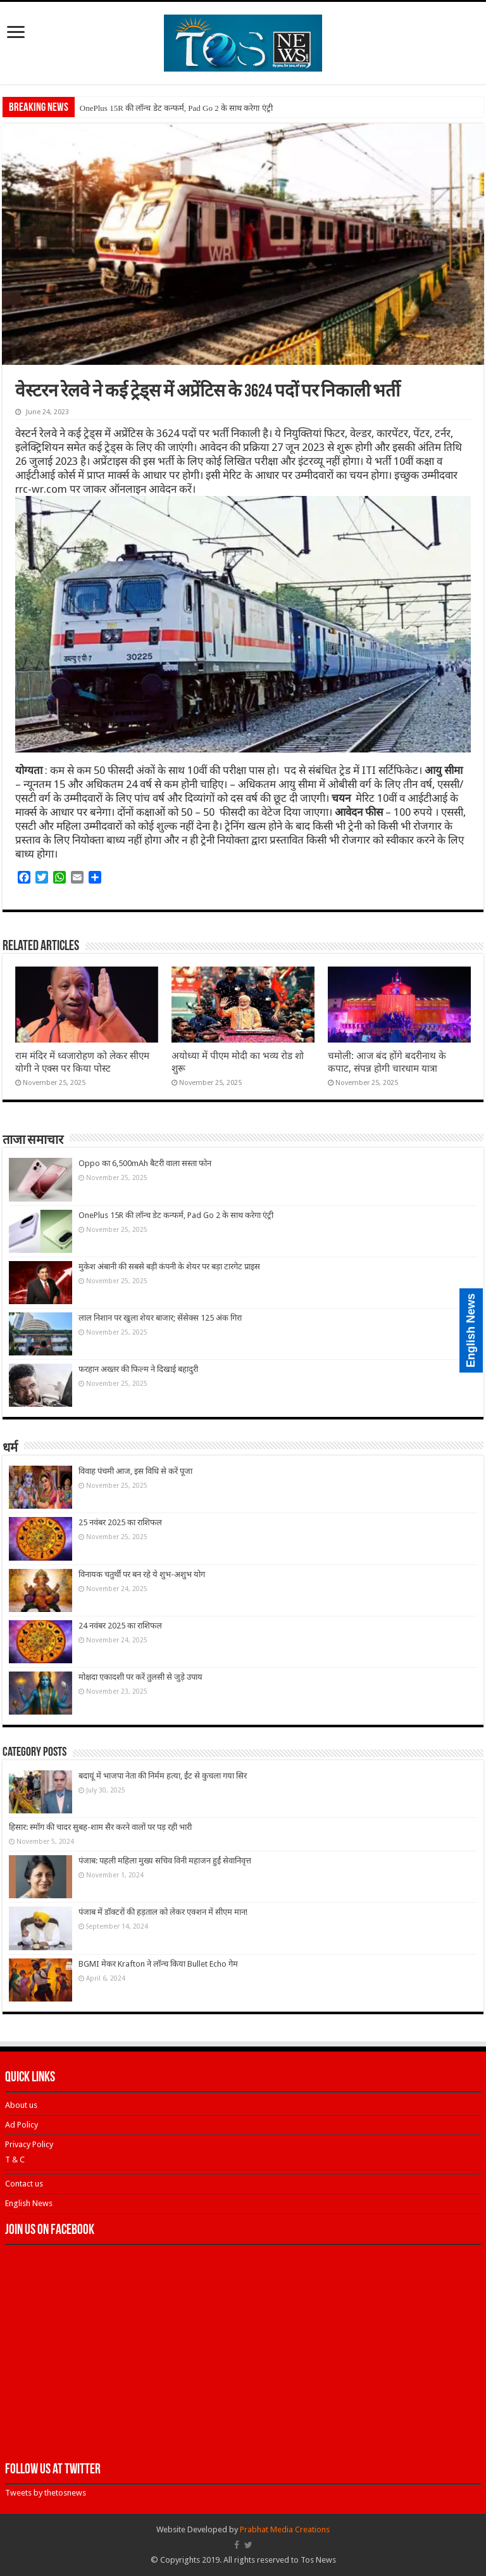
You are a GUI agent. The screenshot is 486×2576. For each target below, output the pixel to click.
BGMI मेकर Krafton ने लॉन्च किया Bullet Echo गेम (158, 1964)
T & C (15, 2159)
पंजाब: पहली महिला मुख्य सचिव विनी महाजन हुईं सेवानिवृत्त (164, 1860)
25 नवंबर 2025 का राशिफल (120, 1522)
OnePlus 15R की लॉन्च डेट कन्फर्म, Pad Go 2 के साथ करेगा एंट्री (176, 108)
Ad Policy (21, 2124)
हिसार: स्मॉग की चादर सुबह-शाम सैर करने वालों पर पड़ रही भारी (100, 1827)
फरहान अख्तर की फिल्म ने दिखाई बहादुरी (138, 1369)
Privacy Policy (29, 2144)
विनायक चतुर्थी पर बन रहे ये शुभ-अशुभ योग (141, 1574)
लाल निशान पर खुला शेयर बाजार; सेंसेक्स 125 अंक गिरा (160, 1318)
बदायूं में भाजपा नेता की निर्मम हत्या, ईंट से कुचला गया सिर (162, 1775)
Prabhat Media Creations (285, 2529)
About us (21, 2105)
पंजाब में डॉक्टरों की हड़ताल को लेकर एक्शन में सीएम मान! (162, 1912)
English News (29, 2203)
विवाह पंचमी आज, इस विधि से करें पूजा (135, 1471)
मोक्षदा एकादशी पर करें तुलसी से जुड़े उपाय (140, 1677)
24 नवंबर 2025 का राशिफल (120, 1625)
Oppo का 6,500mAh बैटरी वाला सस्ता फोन (144, 1163)
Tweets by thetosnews (45, 2492)
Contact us (24, 2183)
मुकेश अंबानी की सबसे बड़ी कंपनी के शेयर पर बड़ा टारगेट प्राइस (169, 1266)
